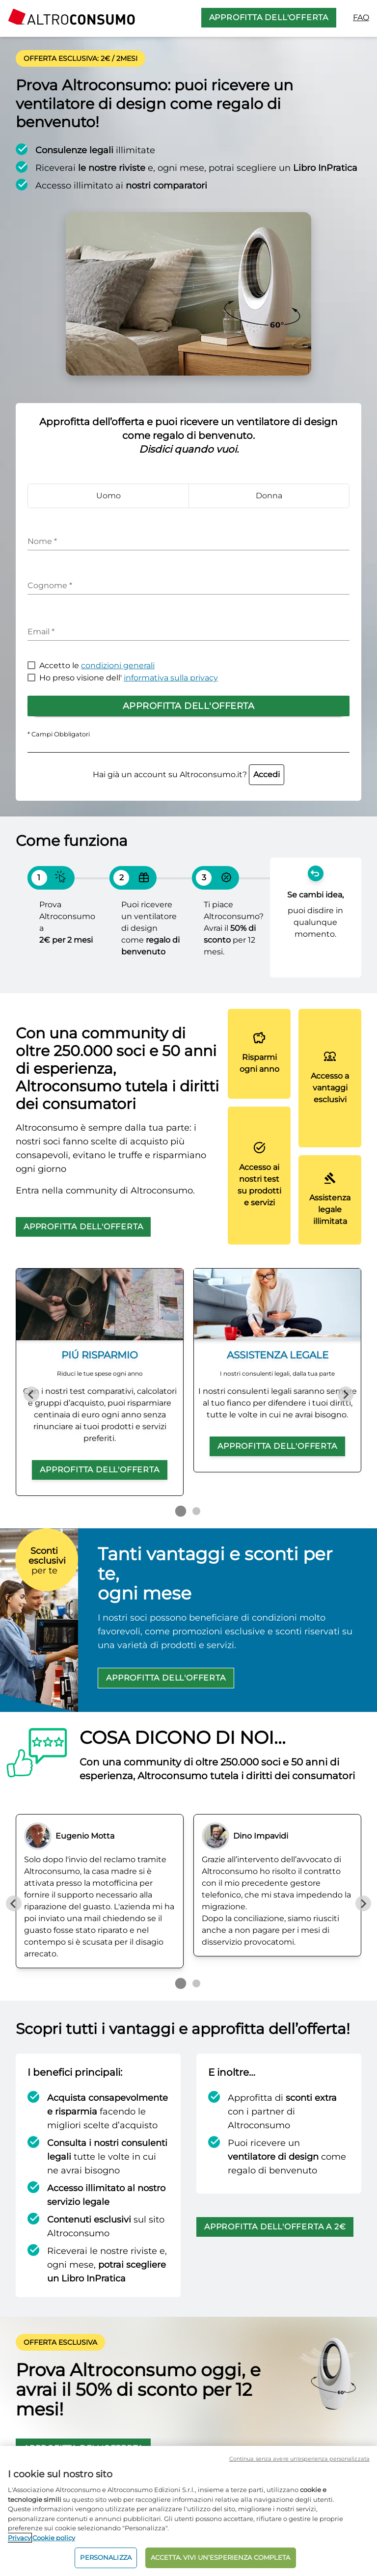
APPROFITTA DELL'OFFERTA (268, 17)
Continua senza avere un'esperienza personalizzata (299, 2458)
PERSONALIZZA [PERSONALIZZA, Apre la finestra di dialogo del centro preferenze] (106, 2557)
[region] (188, 2511)
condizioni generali (118, 665)
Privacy (19, 2538)
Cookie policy (53, 2538)
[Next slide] (345, 1394)
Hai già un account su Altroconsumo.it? (188, 774)
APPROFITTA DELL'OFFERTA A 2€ (275, 2226)
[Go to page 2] (196, 1511)
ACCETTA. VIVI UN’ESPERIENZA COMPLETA (221, 2557)
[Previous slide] (31, 1394)
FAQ (361, 17)
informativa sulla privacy (171, 677)
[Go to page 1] (180, 1511)
